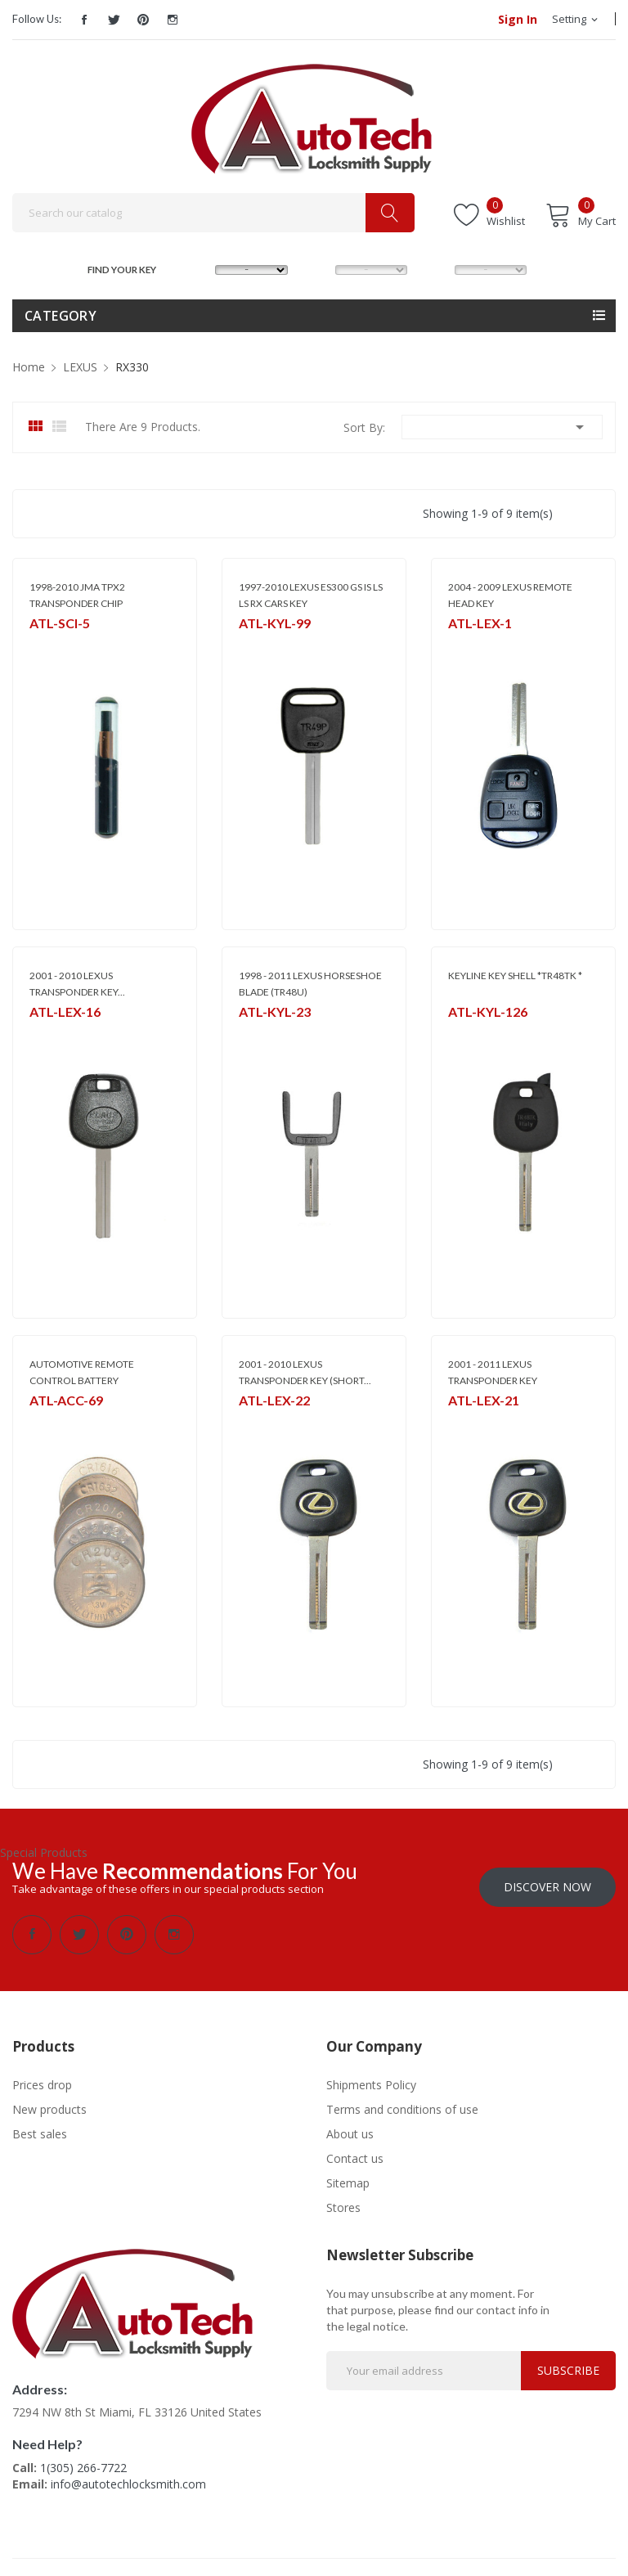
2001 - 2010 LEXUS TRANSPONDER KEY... (77, 983)
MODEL (319, 268)
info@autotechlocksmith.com (128, 2476)
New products (49, 2102)
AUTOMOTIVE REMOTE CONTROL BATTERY (81, 1372)
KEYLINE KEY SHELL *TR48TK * (515, 975)
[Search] (213, 212)
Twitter (113, 19)
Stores (343, 2200)
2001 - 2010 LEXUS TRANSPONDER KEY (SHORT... (305, 1372)
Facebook (84, 19)
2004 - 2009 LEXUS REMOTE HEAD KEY (510, 595)
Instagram (172, 19)
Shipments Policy (371, 2077)
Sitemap (348, 2175)
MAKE (199, 268)
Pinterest (143, 19)
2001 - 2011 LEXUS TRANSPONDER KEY (492, 1372)
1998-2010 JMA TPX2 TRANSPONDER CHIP (77, 595)
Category (60, 316)
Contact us (355, 2151)
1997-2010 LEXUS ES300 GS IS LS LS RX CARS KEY (311, 595)
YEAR (437, 268)
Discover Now (547, 1879)
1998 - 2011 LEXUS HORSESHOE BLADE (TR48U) (310, 983)
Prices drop (42, 2077)
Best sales (39, 2126)
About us (350, 2126)
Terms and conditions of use (402, 2102)
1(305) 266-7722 (83, 2460)
